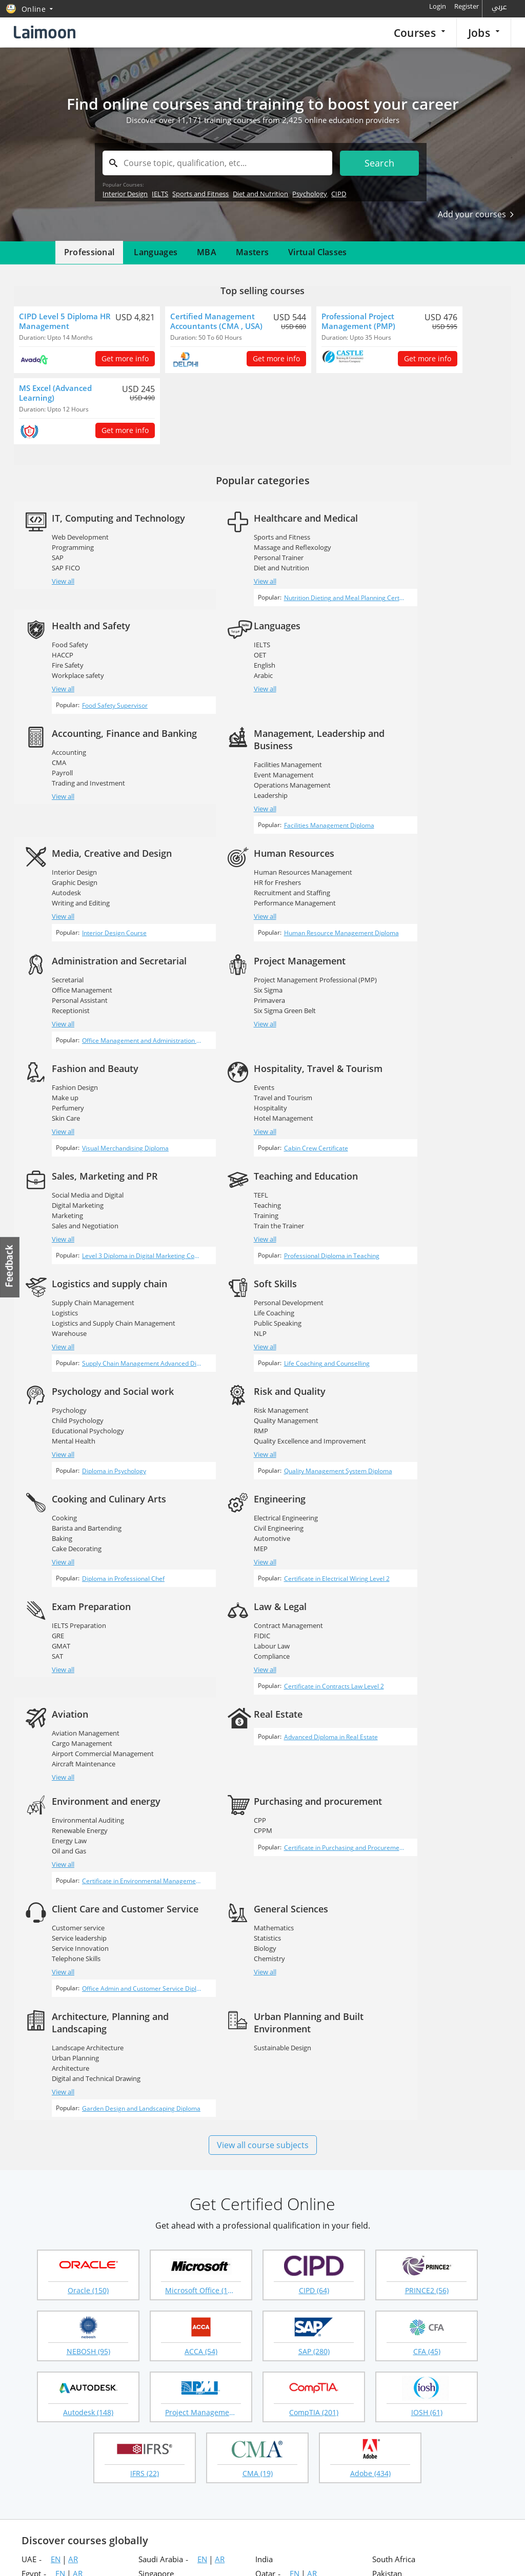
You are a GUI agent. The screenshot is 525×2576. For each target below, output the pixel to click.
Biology (63, 1653)
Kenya (149, 2252)
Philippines (391, 2194)
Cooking (64, 1271)
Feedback (10, 1267)
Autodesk (67, 802)
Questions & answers (297, 2424)
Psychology (309, 193)
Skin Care (232, 941)
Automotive (236, 1292)
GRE (390, 1282)
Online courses (356, 2357)
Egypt (31, 2180)
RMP (391, 1176)
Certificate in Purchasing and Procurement (285, 1553)
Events (394, 923)
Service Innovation (412, 1537)
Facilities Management (418, 665)
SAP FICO (66, 580)
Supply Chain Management (425, 1039)
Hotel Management (413, 953)
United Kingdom (284, 2208)
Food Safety (402, 537)
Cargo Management (248, 1398)
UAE (29, 2165)
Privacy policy (435, 2556)
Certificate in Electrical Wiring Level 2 (277, 1341)
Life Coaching (72, 1165)
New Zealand (278, 2223)
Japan (148, 2295)
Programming (73, 559)
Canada (151, 2237)
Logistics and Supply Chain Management (446, 1059)
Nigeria (151, 2223)
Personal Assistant (412, 814)
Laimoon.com (377, 2556)
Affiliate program (360, 2441)
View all (63, 593)
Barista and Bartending (87, 1282)
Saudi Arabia (160, 2165)
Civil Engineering (243, 1282)
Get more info (125, 358)
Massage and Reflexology (256, 547)
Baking (62, 1292)
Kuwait (34, 2194)
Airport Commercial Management (269, 1408)
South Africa (393, 2165)
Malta (265, 2266)
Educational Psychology (254, 1176)
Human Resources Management (267, 782)
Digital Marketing (78, 1049)
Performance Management (259, 812)
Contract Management (87, 1388)
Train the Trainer (243, 1070)
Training (230, 1059)
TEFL (225, 1039)
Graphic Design (75, 792)
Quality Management (416, 1165)
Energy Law (69, 1525)
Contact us (38, 2425)
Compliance (70, 1419)
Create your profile (208, 2391)
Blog (28, 2442)
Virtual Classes (317, 252)
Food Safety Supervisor (423, 607)
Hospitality (400, 943)
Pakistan (387, 2180)
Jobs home (126, 2357)
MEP (225, 1302)
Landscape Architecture (254, 1645)
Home (31, 2357)
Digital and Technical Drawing (262, 1676)
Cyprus (150, 2266)
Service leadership (411, 1527)
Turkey (34, 2280)
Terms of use (490, 2556)
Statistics (65, 1643)
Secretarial (400, 794)
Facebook (119, 2511)
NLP (58, 1186)
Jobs (483, 32)
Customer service (410, 1516)
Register (466, 6)
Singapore (156, 2180)
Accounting (235, 665)
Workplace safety (410, 567)
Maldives (388, 2266)
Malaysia (387, 2208)
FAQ (28, 2391)
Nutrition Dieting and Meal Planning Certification (285, 607)
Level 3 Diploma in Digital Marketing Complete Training (119, 1109)
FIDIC (60, 1398)
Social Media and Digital (88, 1039)
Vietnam (36, 2266)
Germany (388, 2280)
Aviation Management (252, 1388)
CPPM (227, 1527)
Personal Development (87, 1155)
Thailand (153, 2280)
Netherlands (43, 2295)
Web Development (80, 549)
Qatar (265, 2180)
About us (35, 2374)
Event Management (414, 676)
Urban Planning (241, 1655)
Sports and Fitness (200, 193)
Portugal (36, 2237)
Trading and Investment (254, 696)
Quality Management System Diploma (445, 1225)
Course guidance (290, 2408)
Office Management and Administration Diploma (451, 864)
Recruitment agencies (212, 2374)
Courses (419, 32)
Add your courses (476, 214)
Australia (37, 2252)
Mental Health (239, 1186)
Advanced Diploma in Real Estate (437, 1401)
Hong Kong (274, 2280)
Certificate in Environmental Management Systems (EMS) (119, 1574)
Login (437, 6)
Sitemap (34, 2408)
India (264, 2165)
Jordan (266, 2194)
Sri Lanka (154, 2208)
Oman (149, 2194)
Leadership (401, 696)
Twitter (140, 2511)
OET (58, 663)
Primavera (68, 931)
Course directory (359, 2424)
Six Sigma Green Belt (83, 941)
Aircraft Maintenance (249, 1419)
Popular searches (205, 2357)
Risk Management (411, 1155)
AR (73, 2165)
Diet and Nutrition (260, 193)
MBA (206, 252)
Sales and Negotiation (85, 1070)
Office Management (414, 804)
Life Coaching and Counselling (102, 1225)
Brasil (382, 2223)
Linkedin (161, 2511)
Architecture (236, 1666)
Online (267, 2295)
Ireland (384, 2252)
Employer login (132, 2408)
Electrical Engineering (250, 1271)
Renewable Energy (80, 1514)
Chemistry (68, 1663)
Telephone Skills (408, 1547)
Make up (231, 920)
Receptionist (403, 825)
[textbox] (217, 163)
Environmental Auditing (88, 1504)
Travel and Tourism (413, 933)
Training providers (67, 2549)
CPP (224, 1516)
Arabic (61, 684)
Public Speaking (76, 1176)
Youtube (203, 2511)
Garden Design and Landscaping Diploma (284, 1715)
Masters (252, 252)
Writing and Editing (81, 812)
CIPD (338, 193)
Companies (127, 2374)
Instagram (182, 2511)
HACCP (395, 547)
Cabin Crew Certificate (423, 992)
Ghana (266, 2252)
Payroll (228, 686)
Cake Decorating (77, 1302)
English (63, 673)
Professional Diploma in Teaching (272, 1109)
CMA (225, 676)
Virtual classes (286, 2441)
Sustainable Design (412, 1645)
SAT (389, 1302)
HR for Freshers (241, 792)
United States (278, 2237)
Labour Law (70, 1408)
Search (380, 163)
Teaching (231, 1049)
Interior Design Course (91, 852)
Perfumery (234, 931)
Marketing (68, 1059)
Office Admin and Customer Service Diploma (451, 1586)
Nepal (32, 2223)
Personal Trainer (243, 557)
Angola (384, 2237)
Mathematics (72, 1633)
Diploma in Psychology (257, 1225)
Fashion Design (241, 910)
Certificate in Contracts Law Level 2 (109, 1458)
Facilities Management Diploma (436, 735)
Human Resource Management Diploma (282, 852)
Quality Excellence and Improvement (440, 1186)
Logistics (397, 1049)
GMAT (393, 1292)
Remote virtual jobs (139, 2391)
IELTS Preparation (411, 1271)
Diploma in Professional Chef (100, 1341)
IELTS (160, 193)
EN (55, 2165)
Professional (89, 252)
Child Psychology (244, 1165)
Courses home (287, 2357)
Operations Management (422, 686)
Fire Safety (400, 557)
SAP (58, 569)
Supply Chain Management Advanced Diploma (451, 1109)
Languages (155, 252)
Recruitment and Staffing (256, 802)
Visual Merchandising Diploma (268, 980)
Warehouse (401, 1070)
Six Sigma (66, 920)
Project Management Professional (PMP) (113, 910)
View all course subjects (263, 1751)
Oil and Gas (69, 1535)
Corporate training (293, 2391)
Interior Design (125, 193)
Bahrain (35, 2208)
